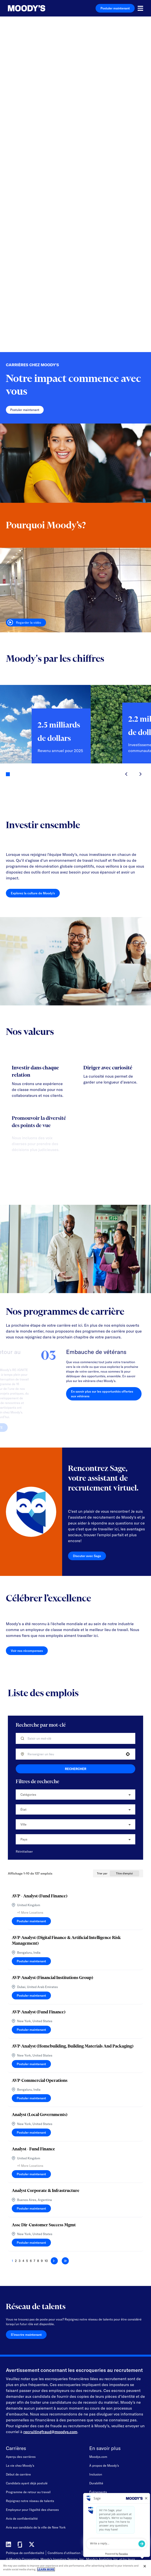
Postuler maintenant (115, 8)
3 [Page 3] (19, 2261)
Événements (98, 2492)
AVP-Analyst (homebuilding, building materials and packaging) (73, 2046)
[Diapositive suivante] (140, 774)
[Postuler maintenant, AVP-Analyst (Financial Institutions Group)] (31, 1995)
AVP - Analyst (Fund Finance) (39, 1896)
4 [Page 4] (23, 2261)
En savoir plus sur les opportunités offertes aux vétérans (102, 1393)
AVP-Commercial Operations (39, 2080)
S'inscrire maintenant (26, 2335)
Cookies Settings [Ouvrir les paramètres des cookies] (96, 2553)
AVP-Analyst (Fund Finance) (38, 2012)
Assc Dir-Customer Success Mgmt (44, 2224)
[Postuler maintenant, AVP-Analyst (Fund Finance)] (31, 2030)
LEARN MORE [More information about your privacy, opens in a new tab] (46, 2569)
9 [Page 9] (42, 2261)
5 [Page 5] (27, 2261)
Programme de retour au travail (28, 2492)
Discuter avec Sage (87, 1557)
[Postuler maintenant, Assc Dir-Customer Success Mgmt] (31, 2242)
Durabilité (96, 2483)
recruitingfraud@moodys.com (50, 2431)
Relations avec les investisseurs (112, 2501)
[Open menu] (140, 8)
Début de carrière (18, 2474)
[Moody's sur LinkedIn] (8, 2544)
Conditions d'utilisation (64, 2553)
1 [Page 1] (12, 2261)
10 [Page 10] (46, 2261)
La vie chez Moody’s (20, 2465)
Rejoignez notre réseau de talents (30, 2501)
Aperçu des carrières (21, 2457)
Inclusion (95, 2474)
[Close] (144, 2566)
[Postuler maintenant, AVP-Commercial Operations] (31, 2098)
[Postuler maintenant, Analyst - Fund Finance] (31, 2174)
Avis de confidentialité (22, 2518)
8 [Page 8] (38, 2261)
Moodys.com (98, 2457)
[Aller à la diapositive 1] (8, 774)
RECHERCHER (75, 1769)
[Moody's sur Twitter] (32, 2544)
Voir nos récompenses (27, 1651)
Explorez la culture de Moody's (33, 894)
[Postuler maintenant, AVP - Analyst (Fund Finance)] (31, 1921)
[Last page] (65, 2260)
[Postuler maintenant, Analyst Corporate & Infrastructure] (31, 2208)
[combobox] (75, 1754)
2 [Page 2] (16, 2261)
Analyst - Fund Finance (33, 2149)
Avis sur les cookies (125, 2553)
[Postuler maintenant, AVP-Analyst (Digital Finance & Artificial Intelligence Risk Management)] (31, 1961)
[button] (128, 1754)
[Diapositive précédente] (126, 774)
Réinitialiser (24, 1851)
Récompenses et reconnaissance (112, 2518)
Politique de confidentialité (25, 2553)
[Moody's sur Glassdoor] (20, 2545)
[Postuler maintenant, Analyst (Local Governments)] (31, 2132)
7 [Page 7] (34, 2261)
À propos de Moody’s (104, 2465)
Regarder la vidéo (24, 622)
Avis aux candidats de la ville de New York (36, 2527)
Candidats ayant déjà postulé (27, 2483)
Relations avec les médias (107, 2510)
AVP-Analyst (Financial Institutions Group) (52, 1977)
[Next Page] (54, 2260)
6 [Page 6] (31, 2261)
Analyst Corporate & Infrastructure (45, 2190)
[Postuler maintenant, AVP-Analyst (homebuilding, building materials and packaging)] (31, 2064)
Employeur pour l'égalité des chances (32, 2510)
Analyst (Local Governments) (39, 2114)
